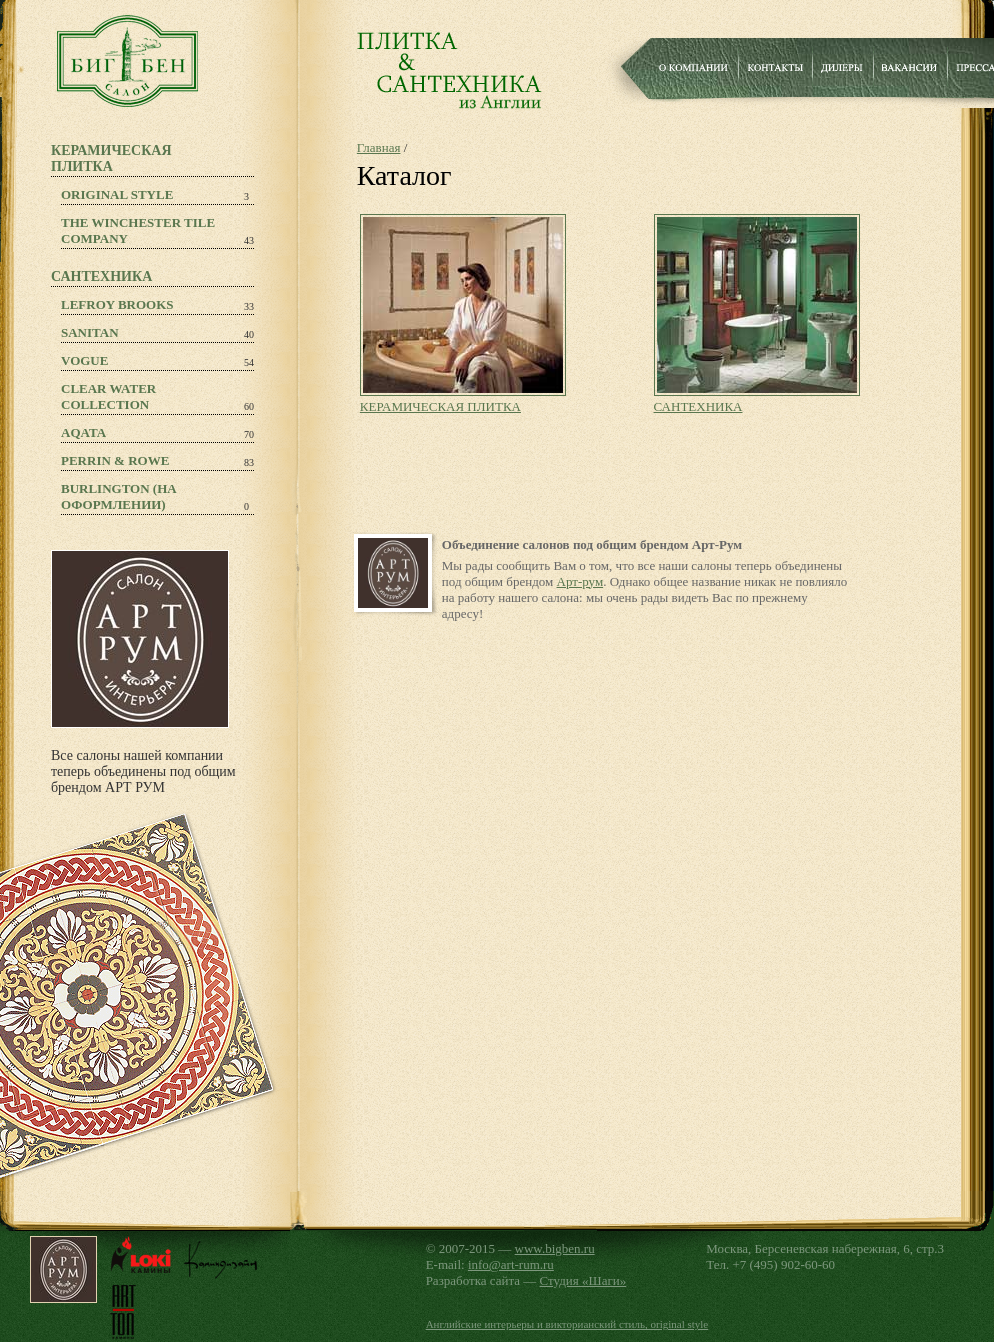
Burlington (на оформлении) (119, 496)
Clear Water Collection (108, 396)
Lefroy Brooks (117, 304)
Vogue (84, 360)
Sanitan (90, 332)
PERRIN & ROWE (115, 460)
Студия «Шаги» (583, 1280)
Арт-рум (580, 581)
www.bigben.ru (555, 1248)
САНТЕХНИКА (698, 406)
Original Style (117, 194)
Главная (379, 147)
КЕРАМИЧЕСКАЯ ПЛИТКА (440, 406)
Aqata (83, 432)
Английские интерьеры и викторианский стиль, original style (567, 1324)
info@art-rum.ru (511, 1264)
